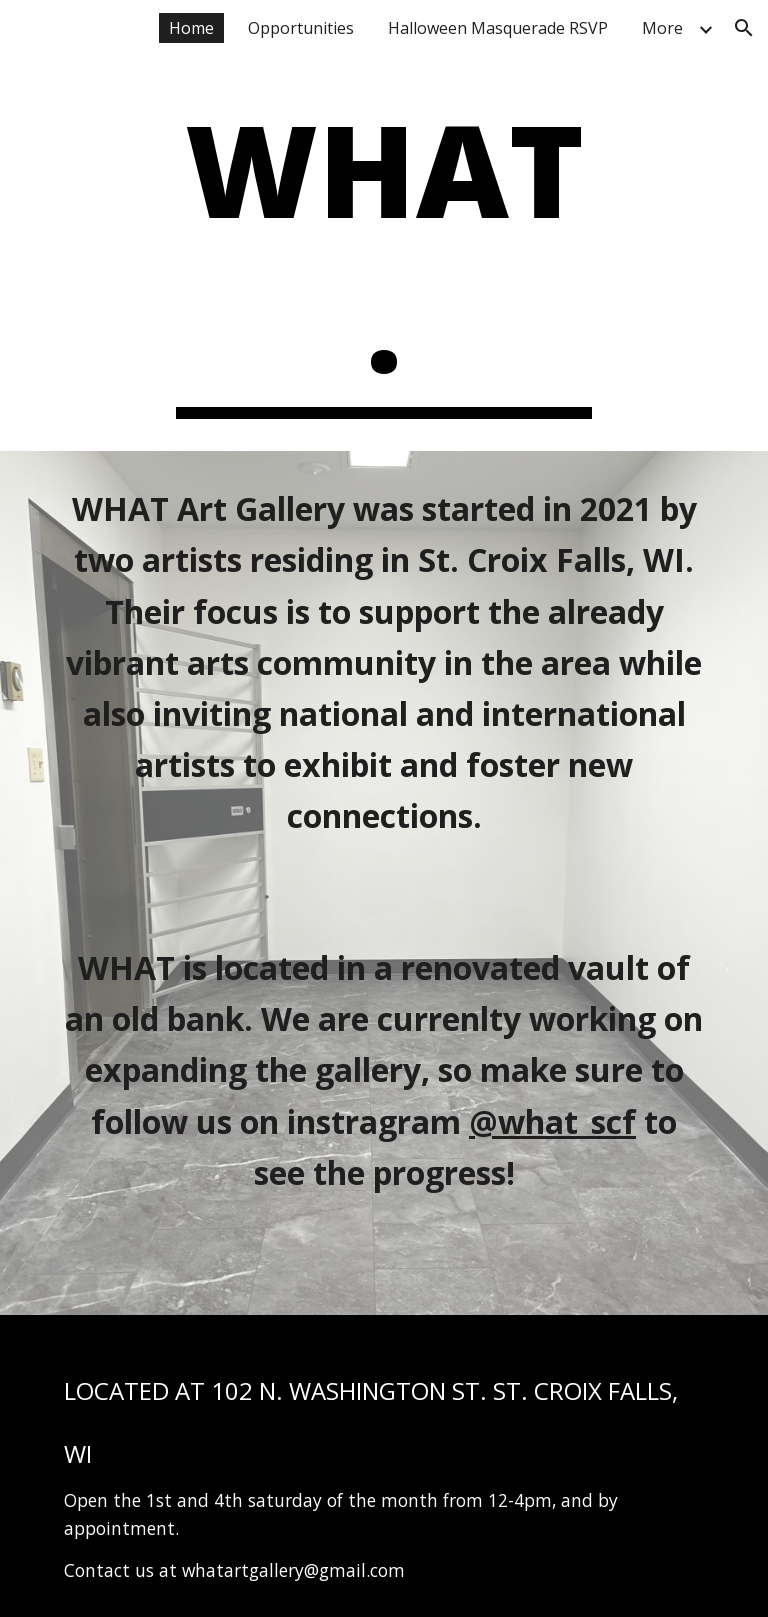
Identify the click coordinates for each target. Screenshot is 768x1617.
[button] (744, 28)
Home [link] (191, 28)
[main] (383, 255)
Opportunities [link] (301, 28)
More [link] (662, 28)
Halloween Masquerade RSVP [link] (498, 28)
